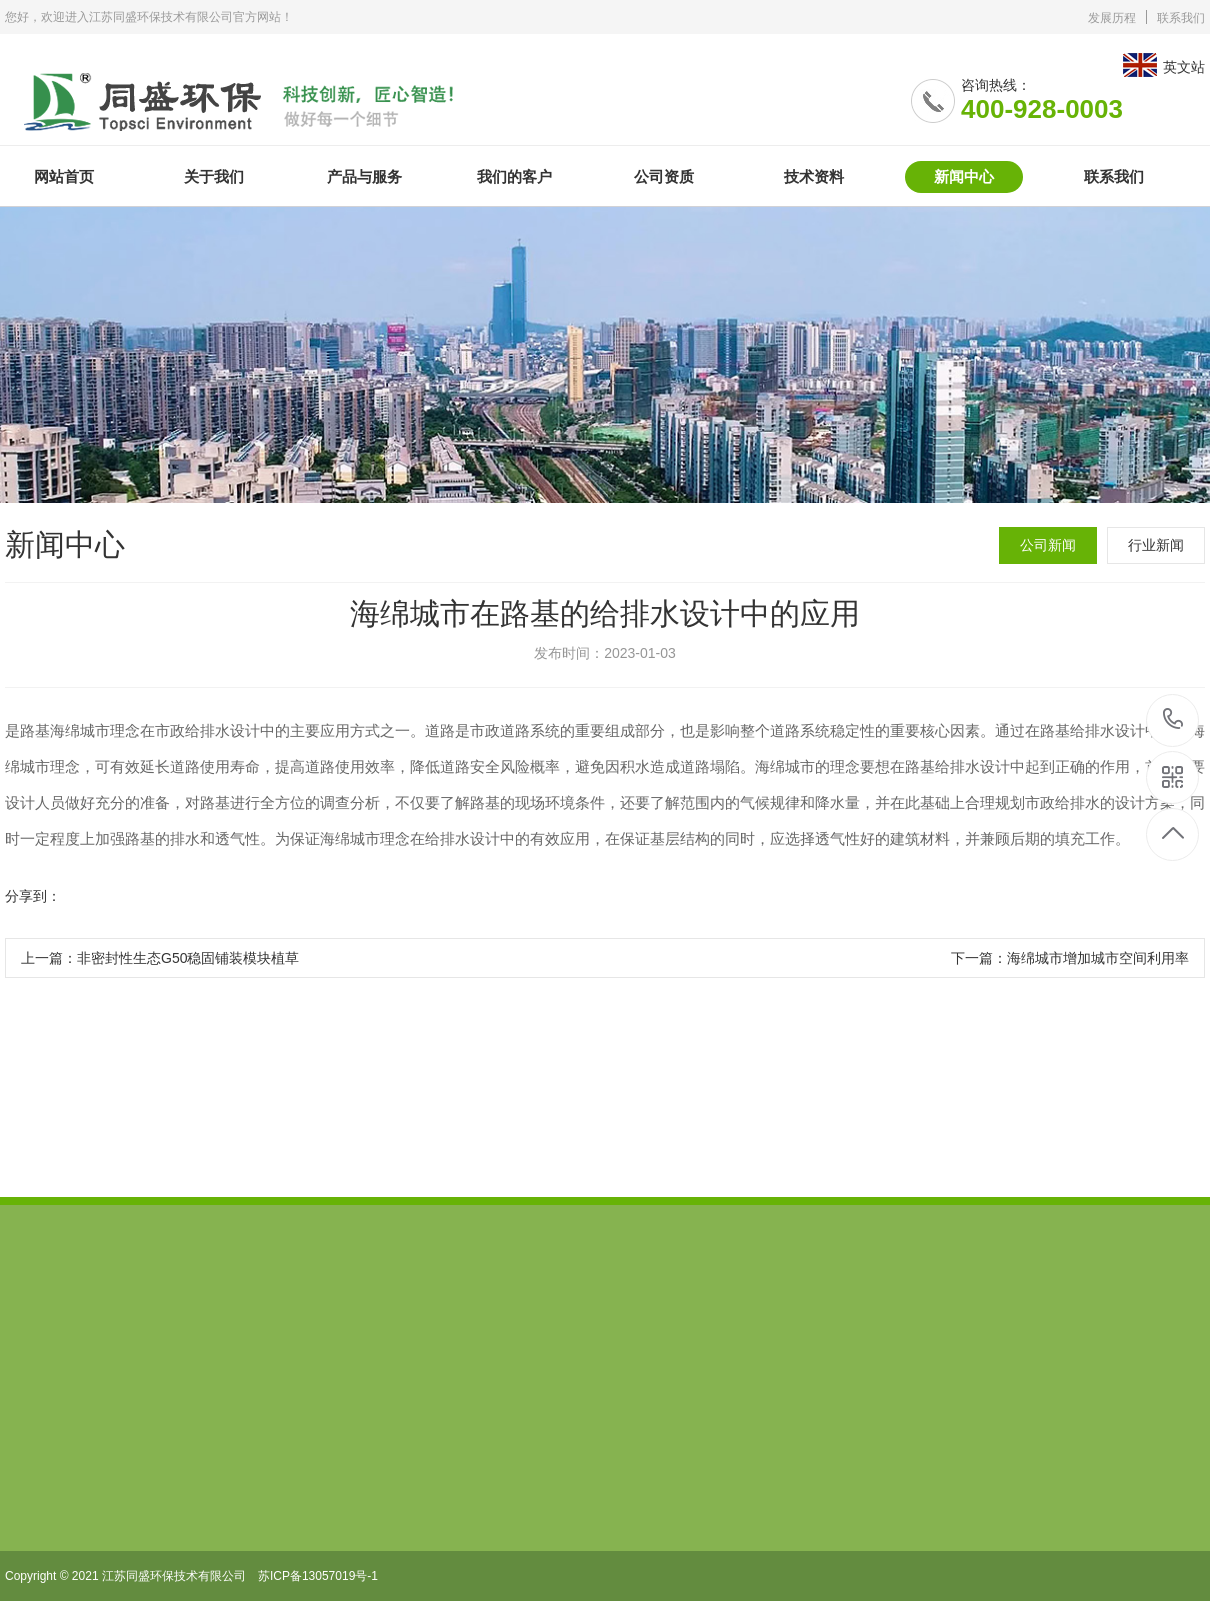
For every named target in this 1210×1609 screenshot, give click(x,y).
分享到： (33, 896)
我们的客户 (514, 176)
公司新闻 (1048, 545)
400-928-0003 (1173, 720)
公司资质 (664, 176)
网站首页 (64, 176)
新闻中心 (964, 176)
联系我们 (1181, 18)
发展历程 (1112, 18)
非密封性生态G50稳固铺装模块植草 (188, 958)
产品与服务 (364, 176)
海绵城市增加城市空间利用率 (1098, 958)
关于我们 (214, 176)
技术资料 (814, 176)
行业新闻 (1156, 545)
